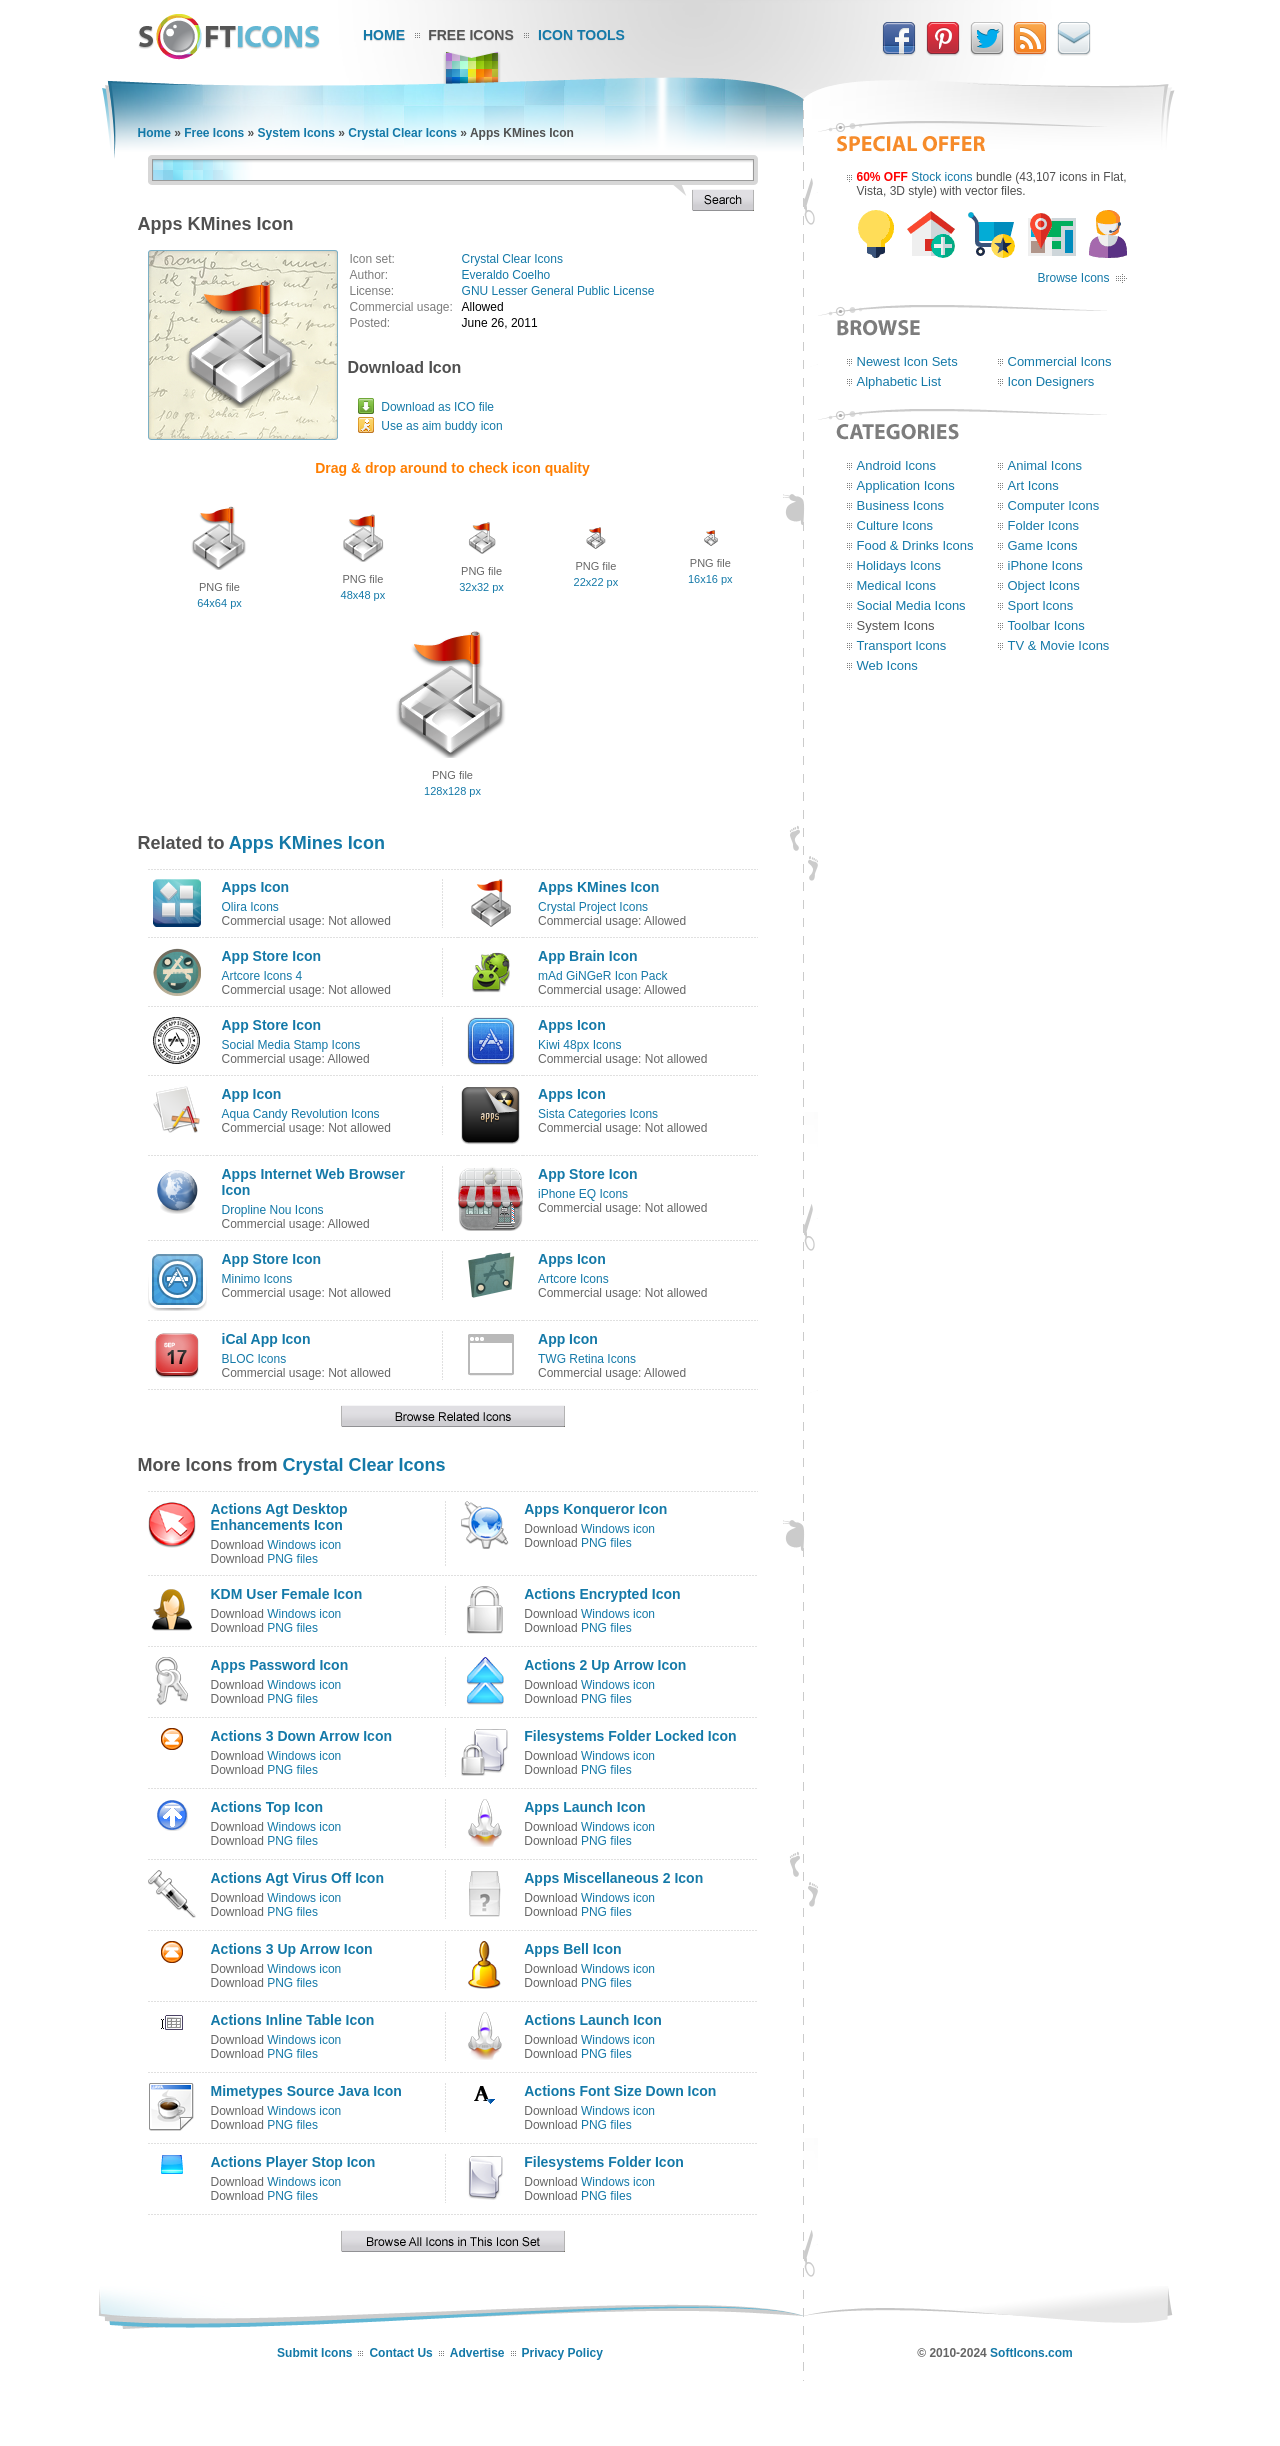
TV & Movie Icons (1059, 645)
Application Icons (906, 485)
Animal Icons (1045, 465)
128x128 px (452, 791)
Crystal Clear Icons (402, 133)
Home (384, 35)
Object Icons (1044, 585)
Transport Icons (902, 645)
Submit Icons (314, 2353)
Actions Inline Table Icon (293, 2020)
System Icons (296, 133)
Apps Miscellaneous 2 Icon (613, 1878)
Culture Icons (895, 525)
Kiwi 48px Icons (579, 1045)
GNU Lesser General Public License (558, 291)
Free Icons (471, 35)
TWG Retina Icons (587, 1359)
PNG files (292, 1559)
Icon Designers (1051, 381)
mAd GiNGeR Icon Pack (602, 976)
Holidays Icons (899, 565)
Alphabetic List (899, 381)
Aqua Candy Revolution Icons (301, 1114)
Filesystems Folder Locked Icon (630, 1736)
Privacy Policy (562, 2353)
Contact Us (400, 2353)
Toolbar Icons (1046, 625)
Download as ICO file (437, 407)
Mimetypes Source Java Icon (306, 2091)
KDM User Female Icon (287, 1594)
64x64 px (219, 603)
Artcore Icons (573, 1279)
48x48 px (363, 595)
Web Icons (887, 665)
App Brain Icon (588, 956)
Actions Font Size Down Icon (620, 2091)
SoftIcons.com (1031, 2353)
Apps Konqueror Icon (595, 1509)
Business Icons (900, 505)
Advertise (477, 2353)
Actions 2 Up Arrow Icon (605, 1665)
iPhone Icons (1045, 565)
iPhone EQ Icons (583, 1194)
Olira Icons (250, 907)
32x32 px (481, 587)
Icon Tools (581, 35)
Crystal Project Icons (593, 907)
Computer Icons (1054, 505)
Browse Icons (1073, 278)
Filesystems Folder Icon (604, 2162)
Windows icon (304, 1545)
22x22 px (596, 582)
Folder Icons (1044, 525)
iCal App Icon (266, 1339)
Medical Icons (896, 585)
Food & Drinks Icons (915, 545)
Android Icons (897, 465)
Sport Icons (1041, 605)
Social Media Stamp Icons (291, 1045)
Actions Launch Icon (593, 2020)
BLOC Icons (254, 1359)
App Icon (252, 1094)
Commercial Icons (1060, 361)
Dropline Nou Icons (273, 1210)
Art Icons (1033, 485)
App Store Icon (272, 956)
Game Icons (1043, 545)
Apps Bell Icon (572, 1949)
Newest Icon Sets (907, 361)
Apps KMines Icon (307, 843)
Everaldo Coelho (506, 275)
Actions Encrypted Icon (602, 1594)
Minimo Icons (257, 1279)
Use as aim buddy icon (441, 426)
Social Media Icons (911, 605)
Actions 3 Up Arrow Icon (292, 1949)
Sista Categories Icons (598, 1114)
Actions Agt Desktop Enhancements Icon (279, 1517)
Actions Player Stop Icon (293, 2162)
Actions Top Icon (267, 1807)
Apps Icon (256, 887)
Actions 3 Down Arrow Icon (302, 1736)
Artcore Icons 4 (262, 976)
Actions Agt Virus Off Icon (297, 1878)
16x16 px (710, 579)
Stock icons (941, 177)
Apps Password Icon (280, 1665)
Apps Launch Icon (584, 1807)
